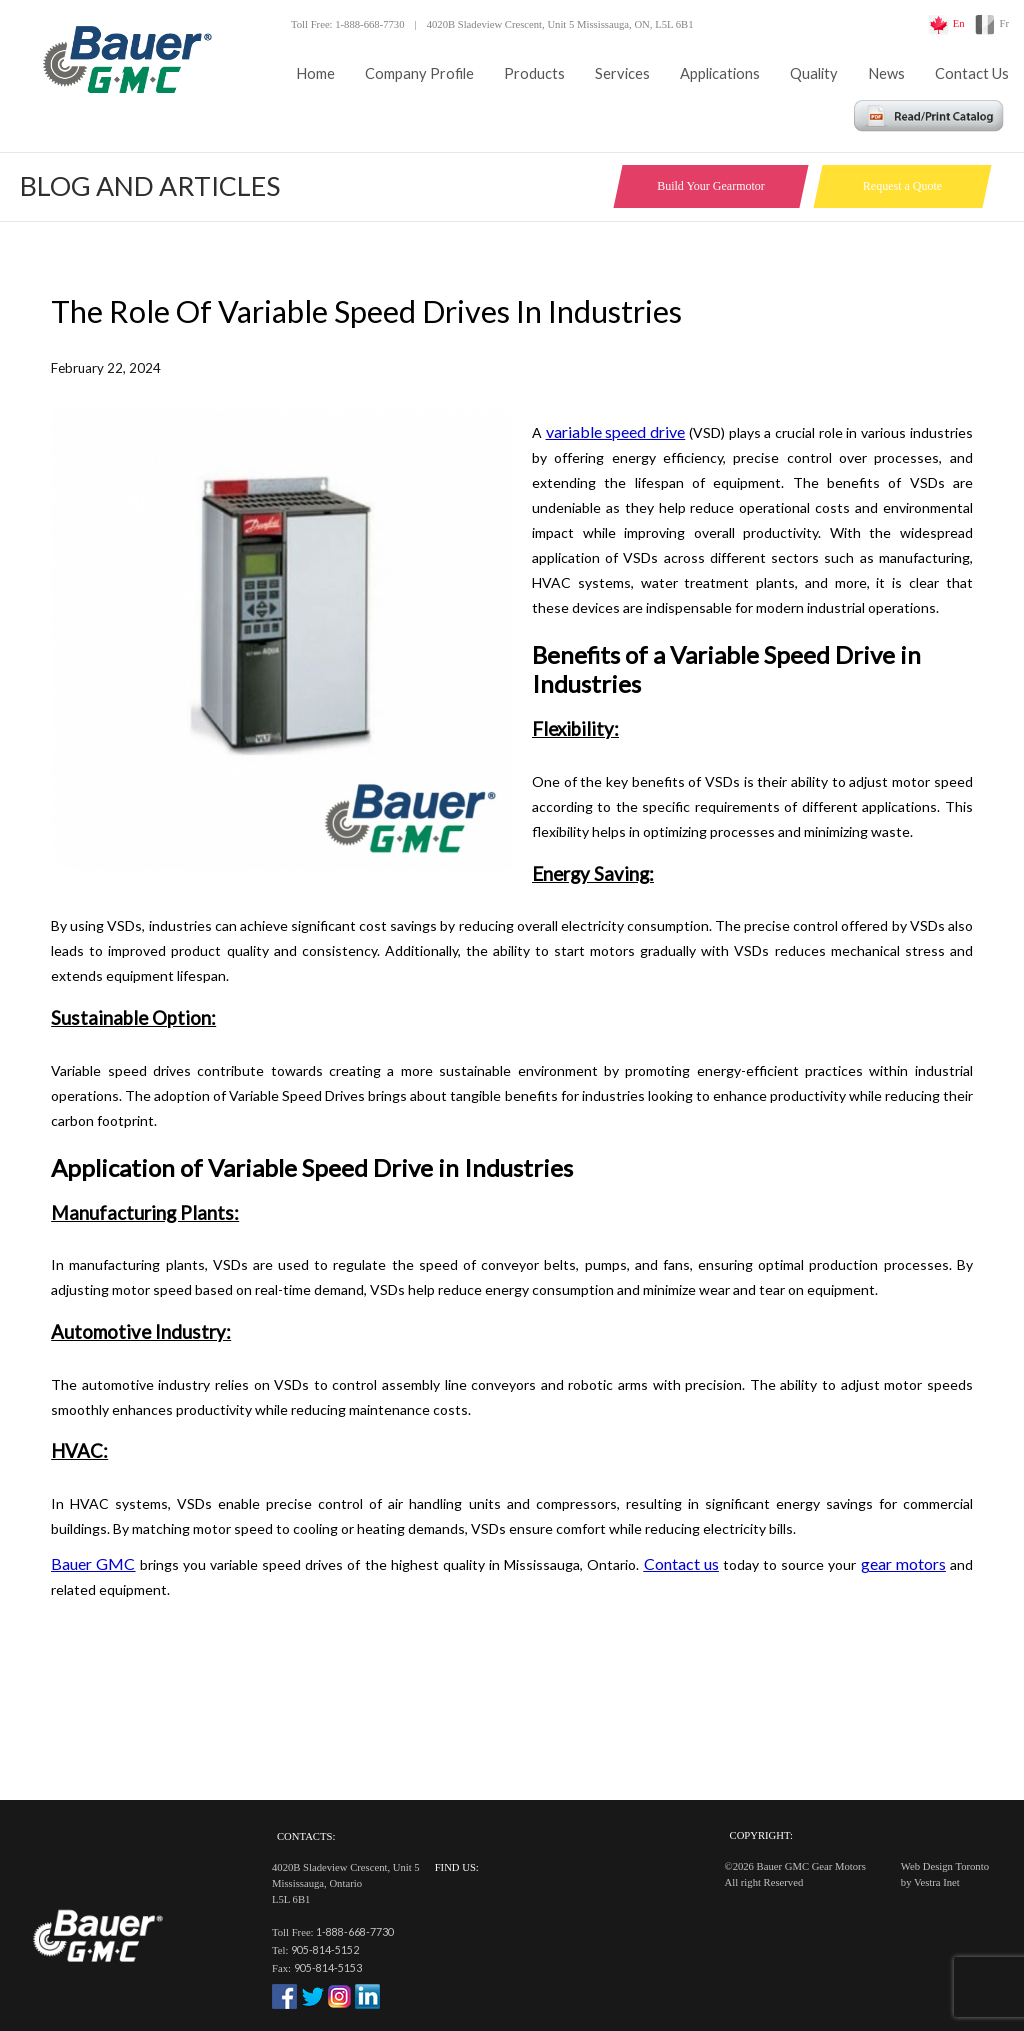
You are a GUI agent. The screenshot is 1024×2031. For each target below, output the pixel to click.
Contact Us (972, 73)
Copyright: (761, 1835)
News (886, 73)
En (959, 23)
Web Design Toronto (945, 1866)
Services (622, 73)
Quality (814, 73)
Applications (720, 73)
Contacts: (306, 1836)
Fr (1004, 23)
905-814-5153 (328, 1967)
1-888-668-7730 (355, 1931)
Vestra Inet (937, 1882)
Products (534, 73)
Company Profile (419, 73)
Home (315, 73)
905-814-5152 (325, 1949)
